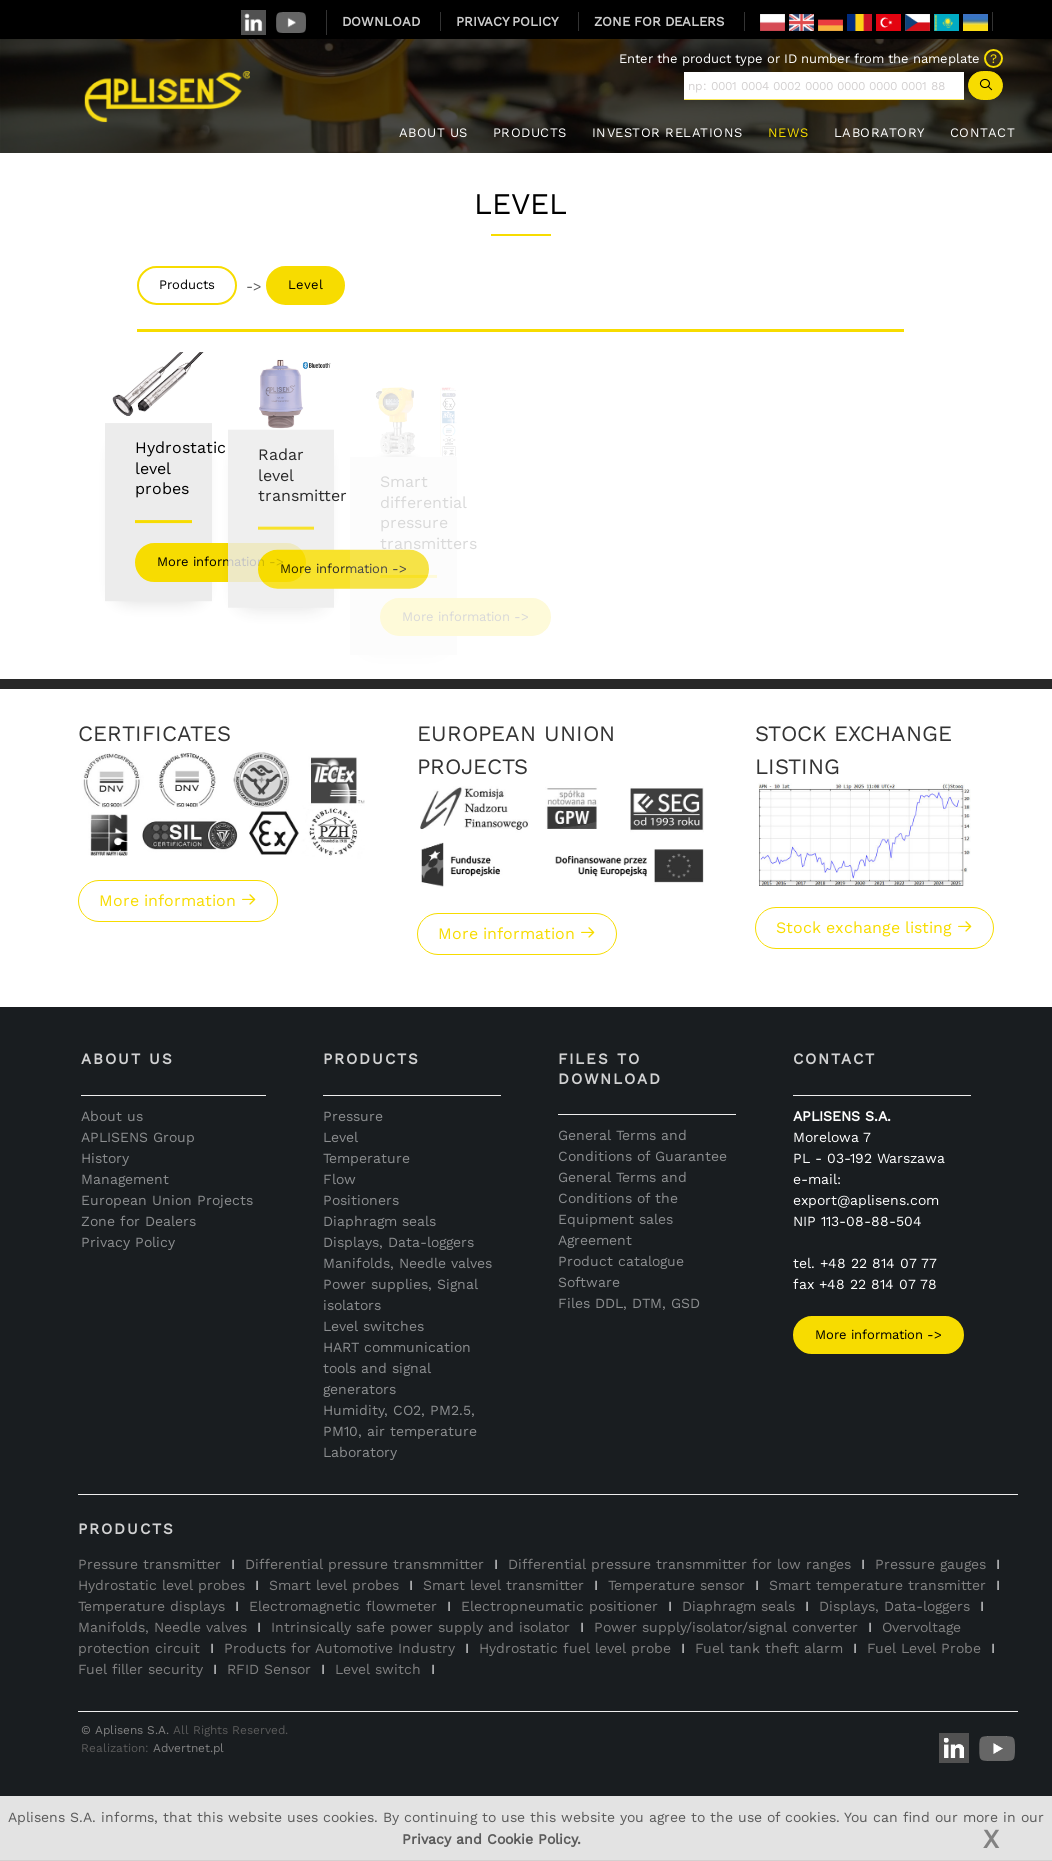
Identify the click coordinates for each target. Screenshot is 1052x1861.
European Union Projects (167, 1200)
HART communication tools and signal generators (397, 1368)
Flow (339, 1179)
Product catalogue (621, 1261)
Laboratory (360, 1452)
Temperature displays (151, 1606)
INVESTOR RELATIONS (667, 132)
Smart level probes (334, 1585)
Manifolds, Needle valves (407, 1263)
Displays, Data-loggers (398, 1242)
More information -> (878, 1334)
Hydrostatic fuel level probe (575, 1648)
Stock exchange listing (874, 927)
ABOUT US (433, 132)
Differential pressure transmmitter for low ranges (679, 1564)
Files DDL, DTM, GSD (629, 1303)
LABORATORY (879, 132)
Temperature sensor (676, 1585)
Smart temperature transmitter (877, 1585)
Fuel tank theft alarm (769, 1648)
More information (178, 900)
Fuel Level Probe (924, 1648)
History (105, 1158)
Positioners (361, 1200)
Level (305, 284)
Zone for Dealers (138, 1221)
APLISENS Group (138, 1137)
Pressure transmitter (149, 1564)
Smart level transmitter (503, 1585)
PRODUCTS (530, 132)
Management (125, 1179)
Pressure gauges (930, 1564)
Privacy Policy (128, 1242)
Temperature (366, 1158)
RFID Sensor (269, 1669)
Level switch (378, 1669)
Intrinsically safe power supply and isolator (420, 1627)
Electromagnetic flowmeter (343, 1606)
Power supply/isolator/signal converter (726, 1627)
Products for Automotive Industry (339, 1648)
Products (187, 284)
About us (112, 1116)
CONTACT (983, 132)
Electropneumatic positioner (559, 1606)
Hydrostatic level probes (161, 1585)
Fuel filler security (140, 1669)
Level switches (373, 1326)
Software (589, 1282)
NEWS (788, 132)
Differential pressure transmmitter (364, 1564)
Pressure (353, 1116)
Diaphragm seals (379, 1221)
